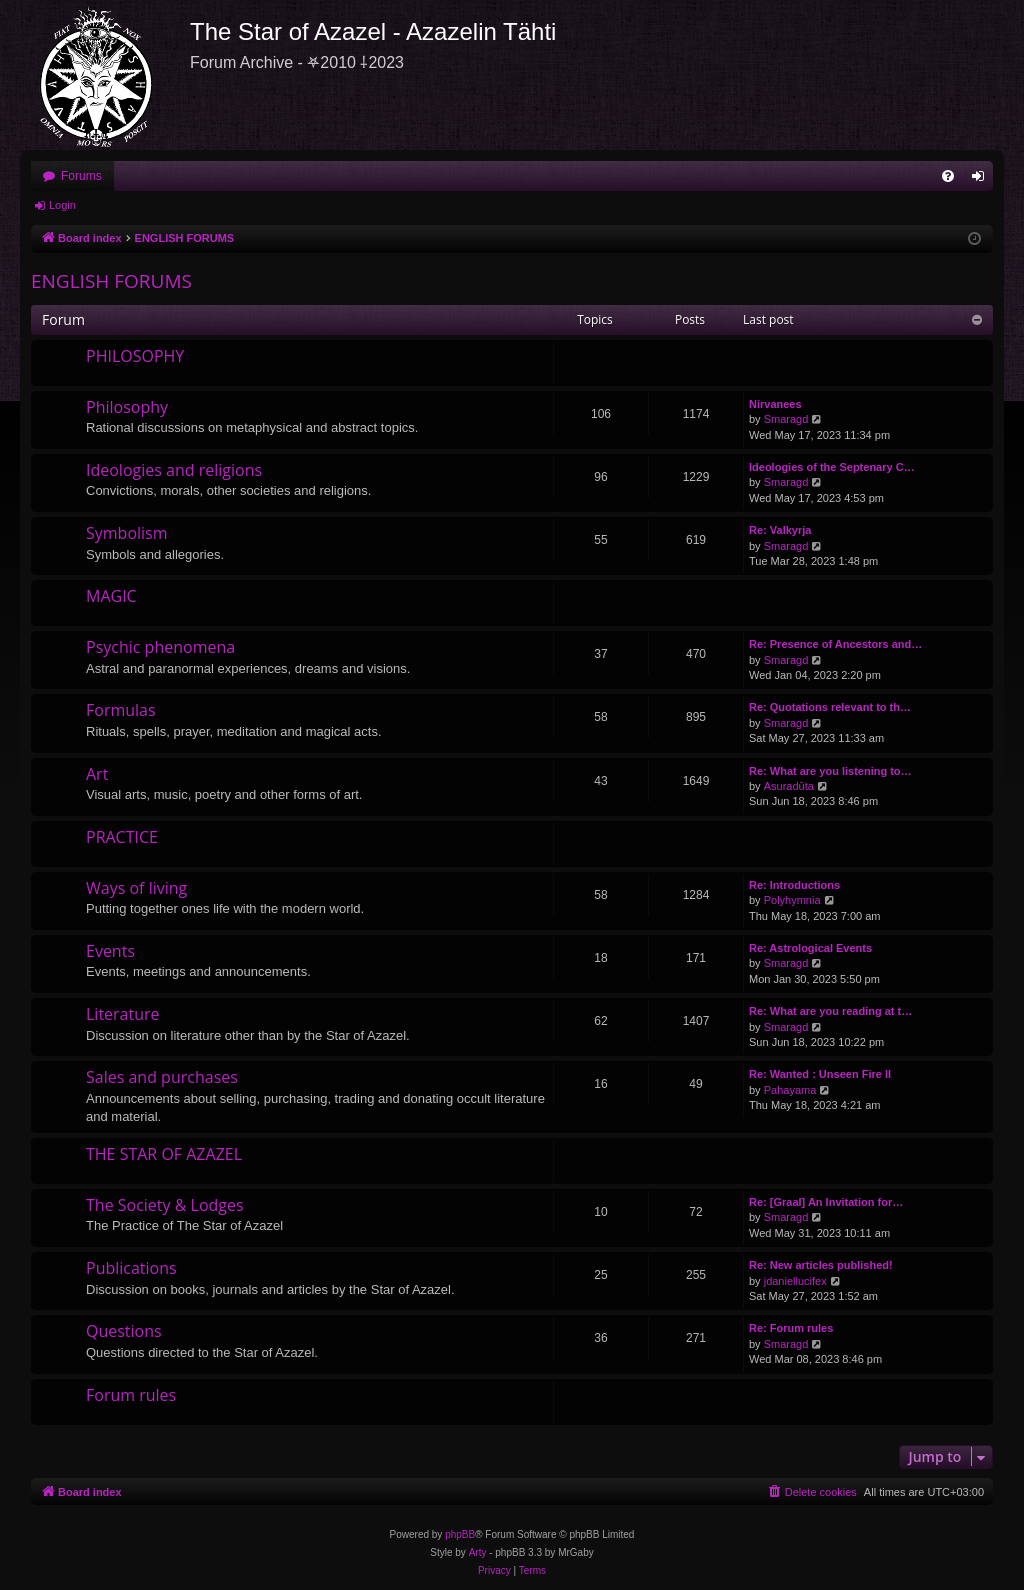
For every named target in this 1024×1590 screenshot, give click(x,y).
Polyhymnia (792, 900)
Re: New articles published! (821, 1265)
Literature (123, 1014)
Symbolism (127, 533)
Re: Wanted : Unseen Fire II (820, 1074)
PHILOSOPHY (135, 356)
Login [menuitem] (982, 180)
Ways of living (136, 888)
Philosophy (127, 407)
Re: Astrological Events (810, 948)
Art (97, 774)
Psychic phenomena (160, 647)
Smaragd (786, 419)
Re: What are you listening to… (830, 771)
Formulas (121, 710)
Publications (131, 1268)
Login (62, 205)
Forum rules (131, 1395)
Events (110, 951)
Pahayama (790, 1090)
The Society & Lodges (165, 1205)
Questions (124, 1331)
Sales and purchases (162, 1077)
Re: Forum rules (791, 1328)
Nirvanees (775, 404)
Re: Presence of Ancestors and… (835, 644)
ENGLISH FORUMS (111, 281)
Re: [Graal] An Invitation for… (826, 1202)
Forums (81, 176)
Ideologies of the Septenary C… (832, 467)
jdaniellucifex (795, 1281)
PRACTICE (122, 837)
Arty (478, 1552)
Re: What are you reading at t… (830, 1011)
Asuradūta (789, 786)
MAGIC (111, 596)
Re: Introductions (794, 885)
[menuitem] (948, 176)
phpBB (460, 1534)
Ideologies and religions (174, 470)
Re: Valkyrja (780, 530)
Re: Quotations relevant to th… (830, 707)
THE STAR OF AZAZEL (164, 1154)
